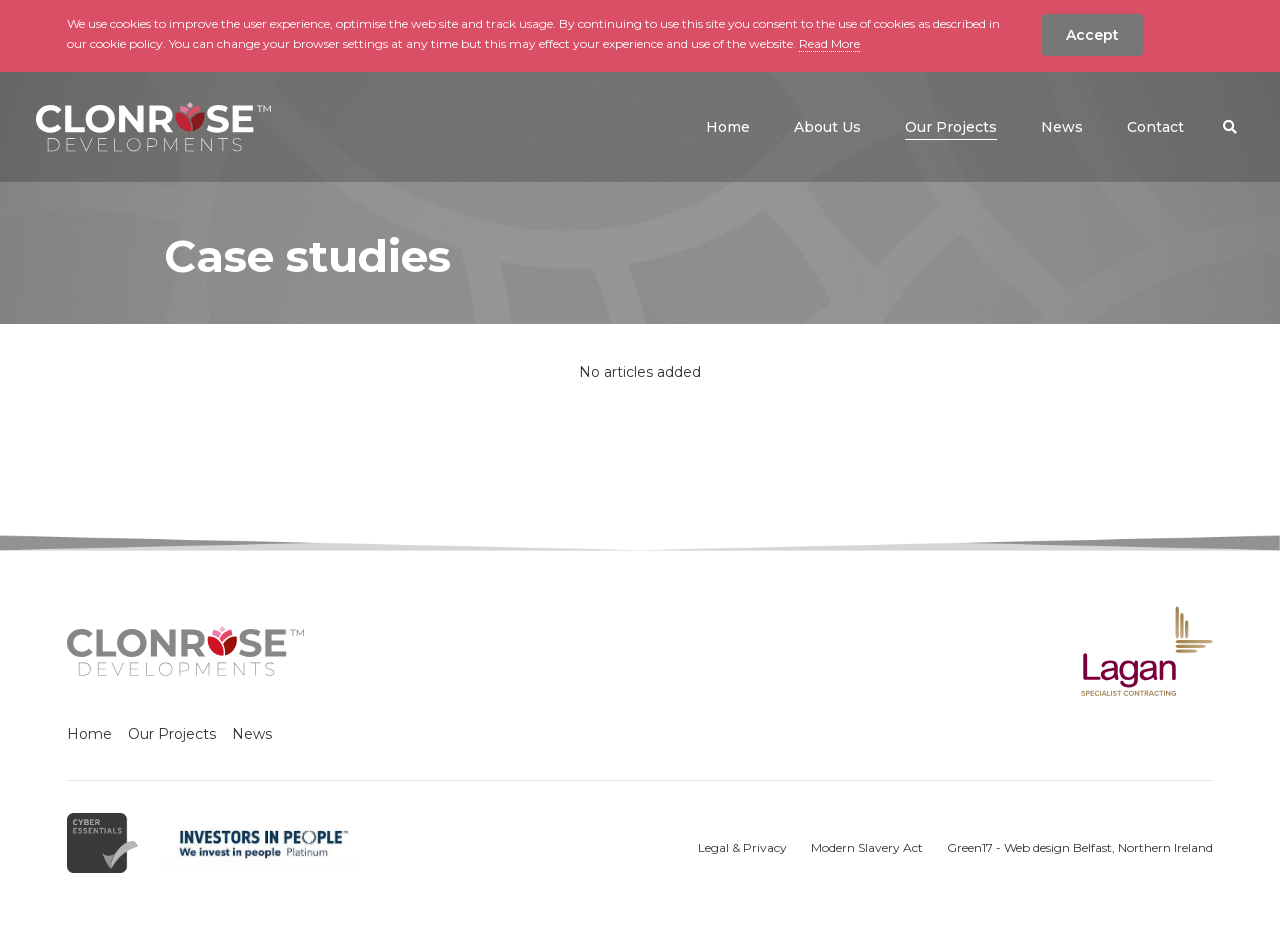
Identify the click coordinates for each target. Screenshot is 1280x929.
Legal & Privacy (742, 847)
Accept (1092, 35)
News (252, 734)
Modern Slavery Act (867, 847)
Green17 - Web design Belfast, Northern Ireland (1080, 847)
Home (89, 734)
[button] (1230, 127)
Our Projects (172, 734)
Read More (829, 43)
